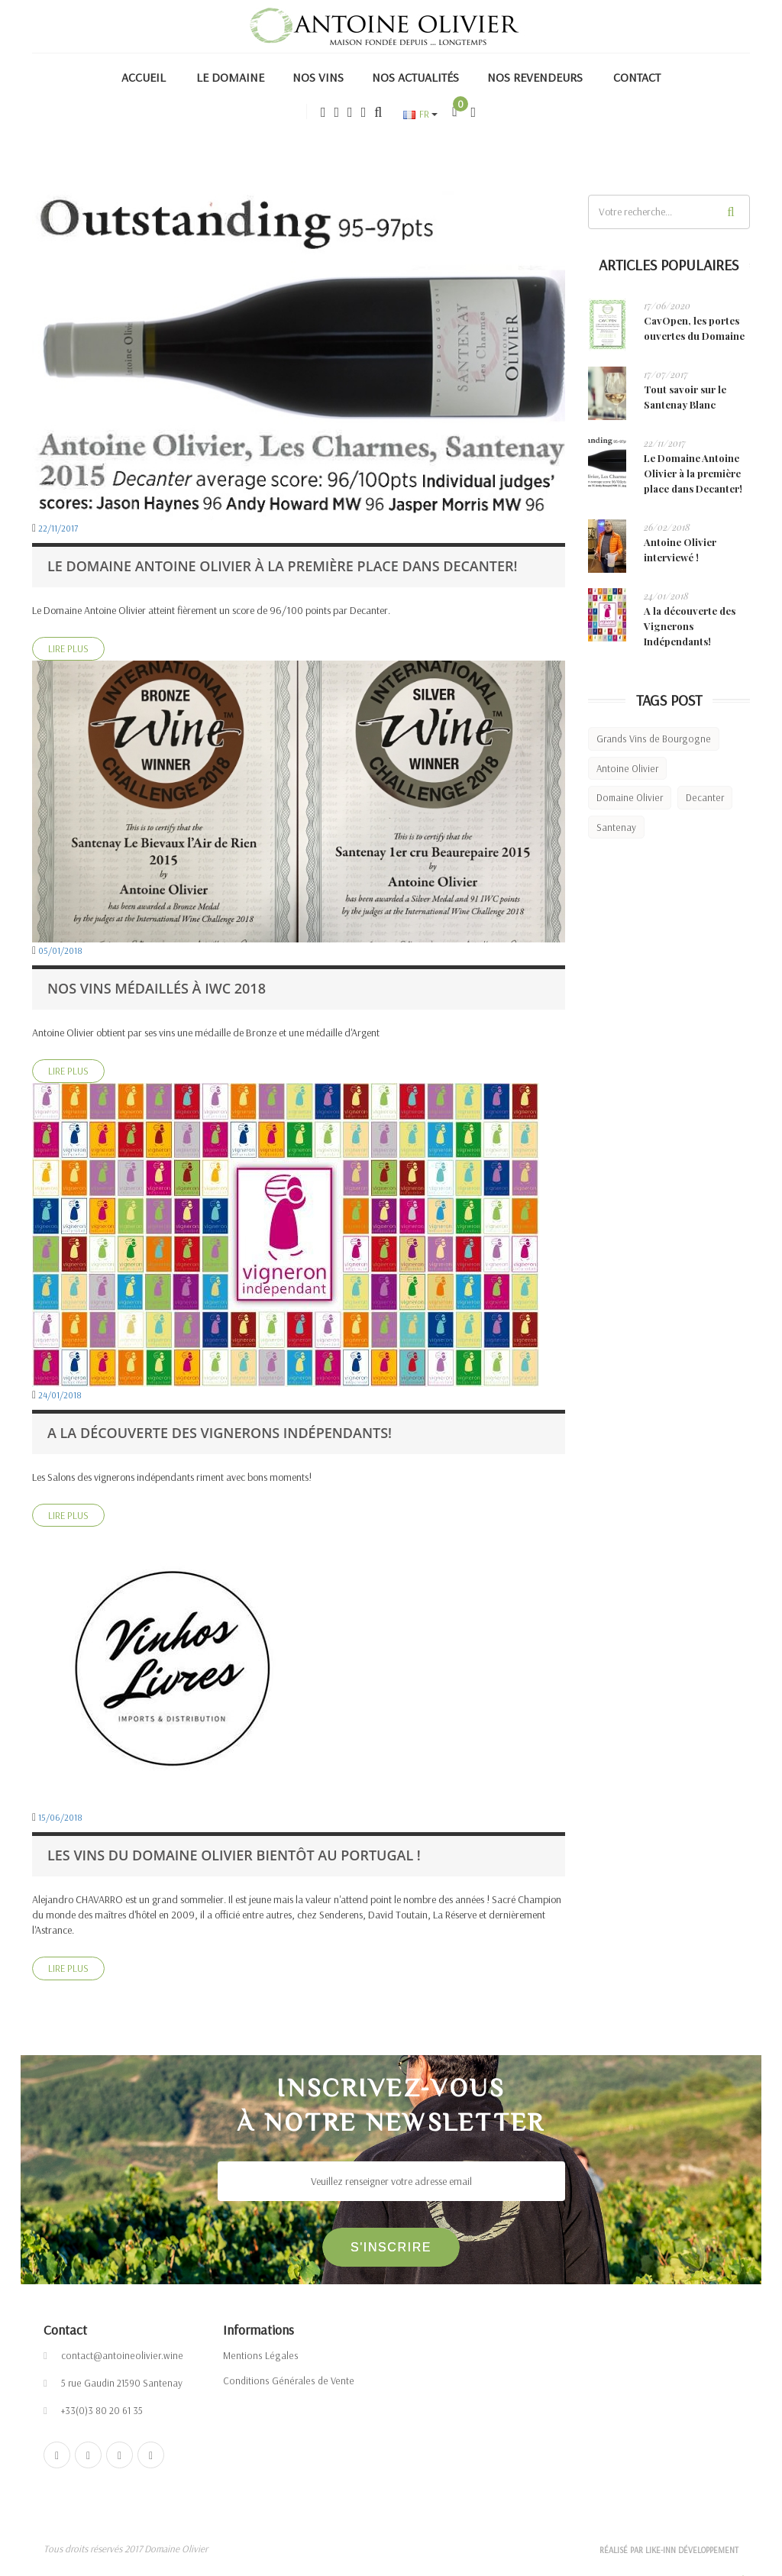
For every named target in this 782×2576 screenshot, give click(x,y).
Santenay (616, 827)
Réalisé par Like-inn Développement (668, 2554)
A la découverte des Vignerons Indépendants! (689, 626)
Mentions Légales (261, 2355)
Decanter (705, 797)
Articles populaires (668, 264)
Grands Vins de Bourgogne (653, 738)
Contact (65, 2329)
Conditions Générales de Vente (288, 2380)
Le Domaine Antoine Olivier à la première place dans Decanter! (693, 473)
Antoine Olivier (627, 768)
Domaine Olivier (629, 797)
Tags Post (669, 699)
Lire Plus (68, 648)
